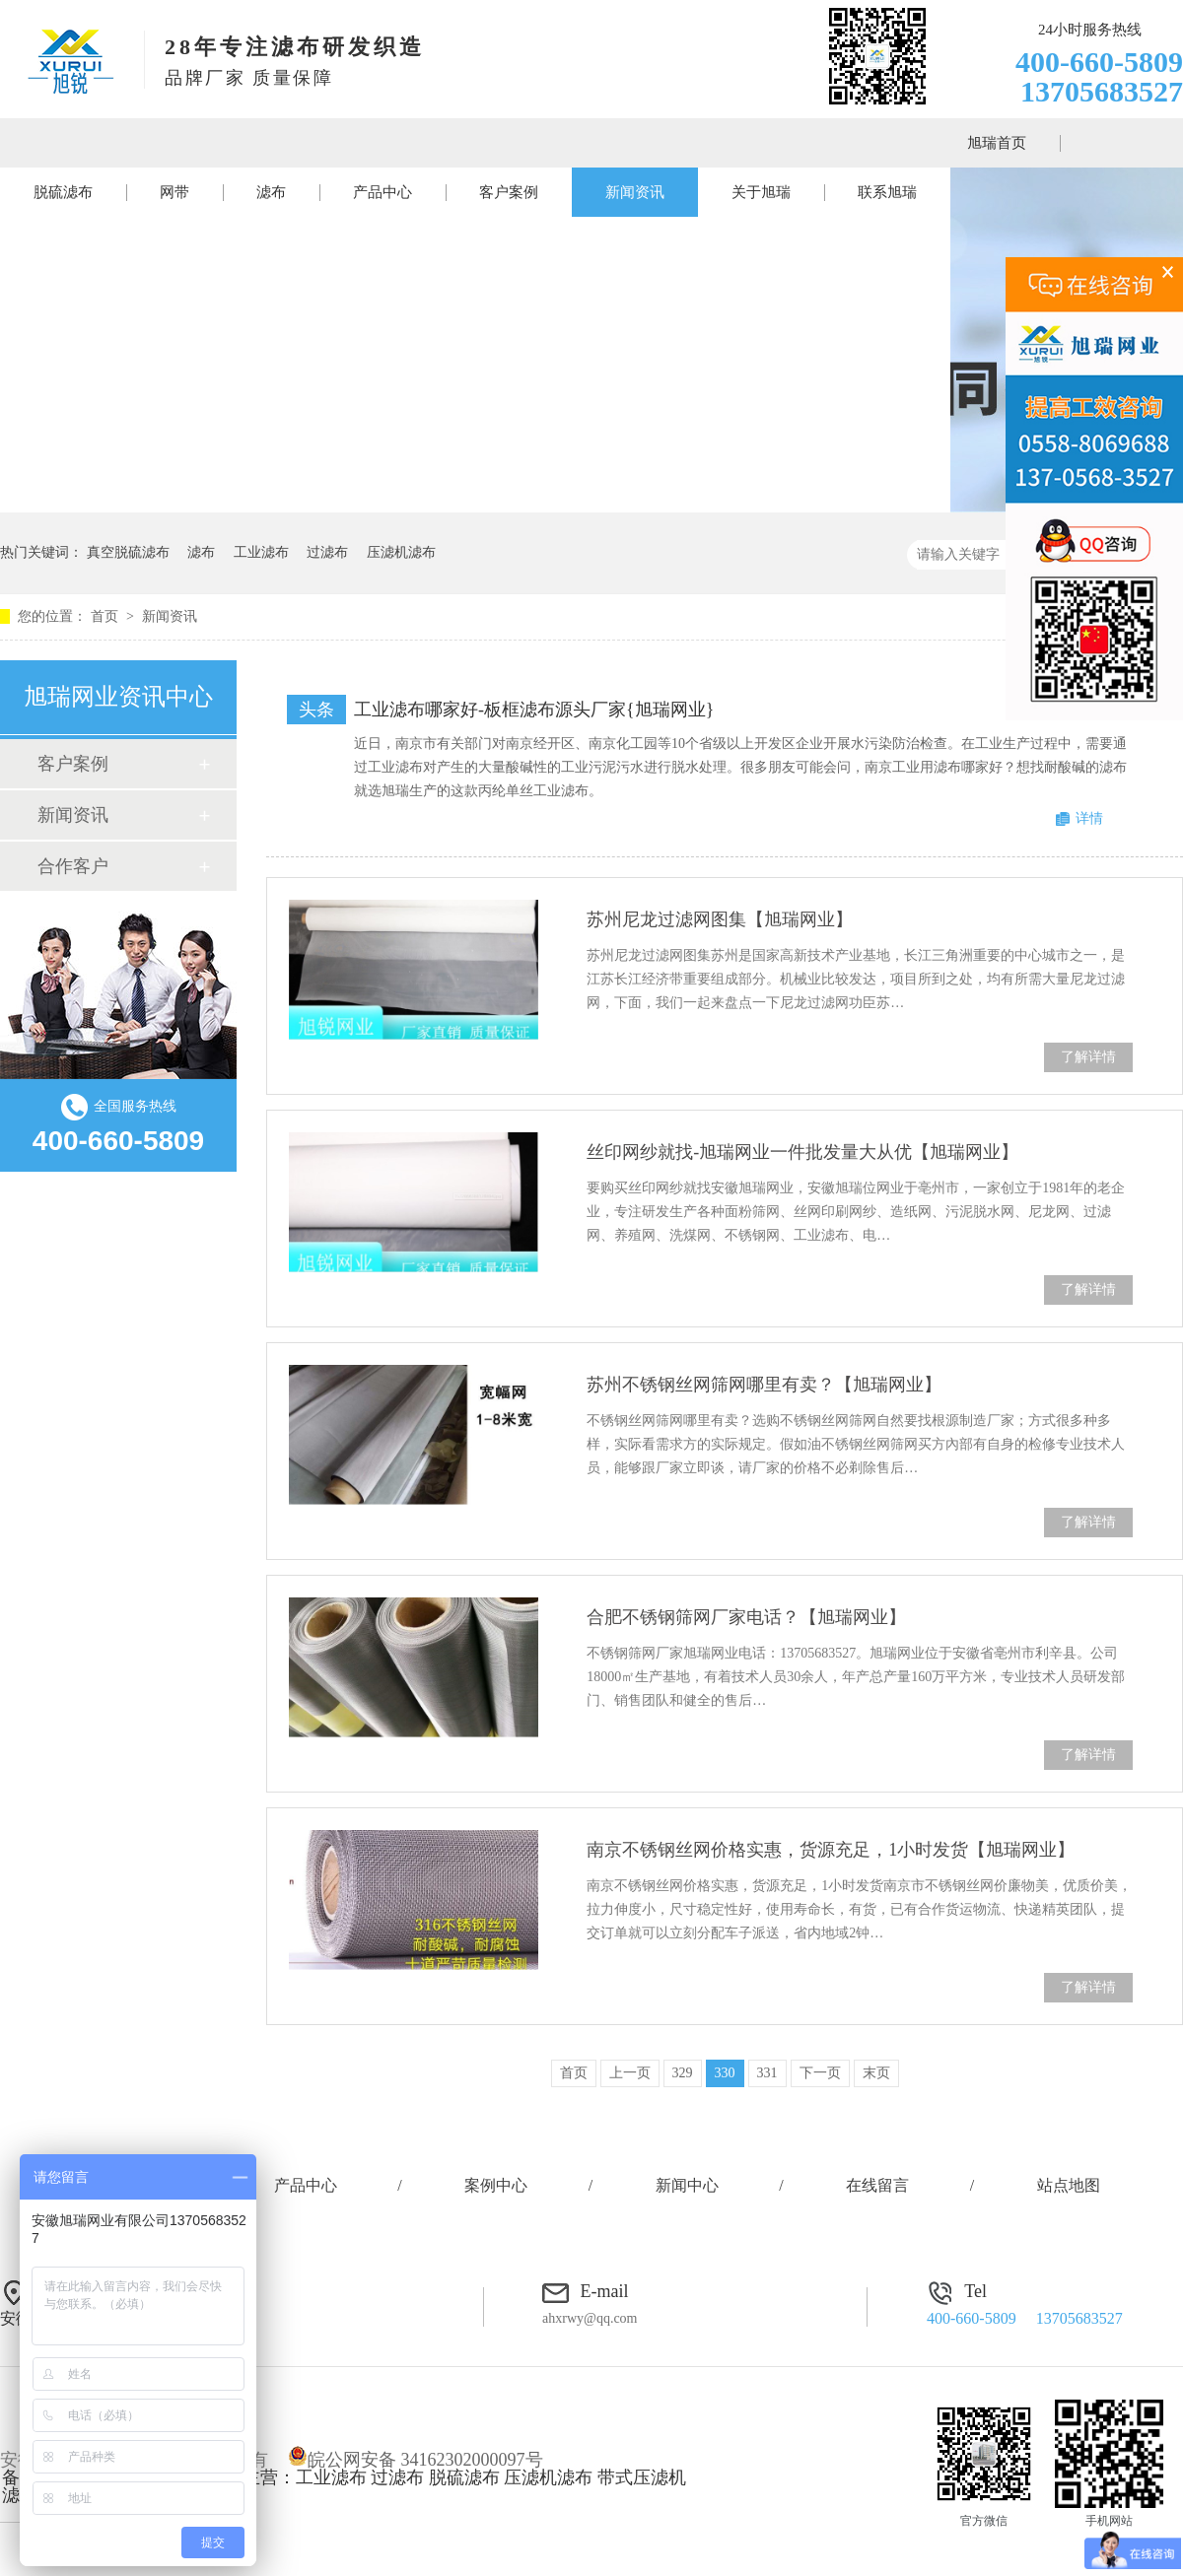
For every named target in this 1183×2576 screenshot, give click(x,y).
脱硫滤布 (63, 192)
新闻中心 (687, 2185)
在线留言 (877, 2185)
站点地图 (1068, 2185)
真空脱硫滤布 (128, 552)
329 (682, 2073)
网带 (174, 192)
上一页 (630, 2073)
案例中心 (495, 2185)
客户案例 (508, 192)
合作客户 (72, 866)
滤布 (271, 192)
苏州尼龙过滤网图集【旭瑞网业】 (720, 919)
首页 (106, 616)
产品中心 (382, 192)
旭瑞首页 (996, 143)
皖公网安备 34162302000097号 (415, 2460)
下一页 (820, 2073)
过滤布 (327, 552)
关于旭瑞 (761, 192)
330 (725, 2073)
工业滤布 (261, 552)
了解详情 (1088, 1057)
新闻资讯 (634, 192)
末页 (876, 2073)
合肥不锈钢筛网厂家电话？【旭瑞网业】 (746, 1617)
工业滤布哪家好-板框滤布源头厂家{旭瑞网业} (534, 709)
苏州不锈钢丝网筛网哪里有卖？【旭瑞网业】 (764, 1384)
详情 (1089, 818)
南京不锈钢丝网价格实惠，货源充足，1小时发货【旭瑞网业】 (831, 1850)
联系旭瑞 (887, 192)
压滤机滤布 (401, 552)
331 (767, 2073)
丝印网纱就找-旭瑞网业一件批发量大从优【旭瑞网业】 (802, 1152)
